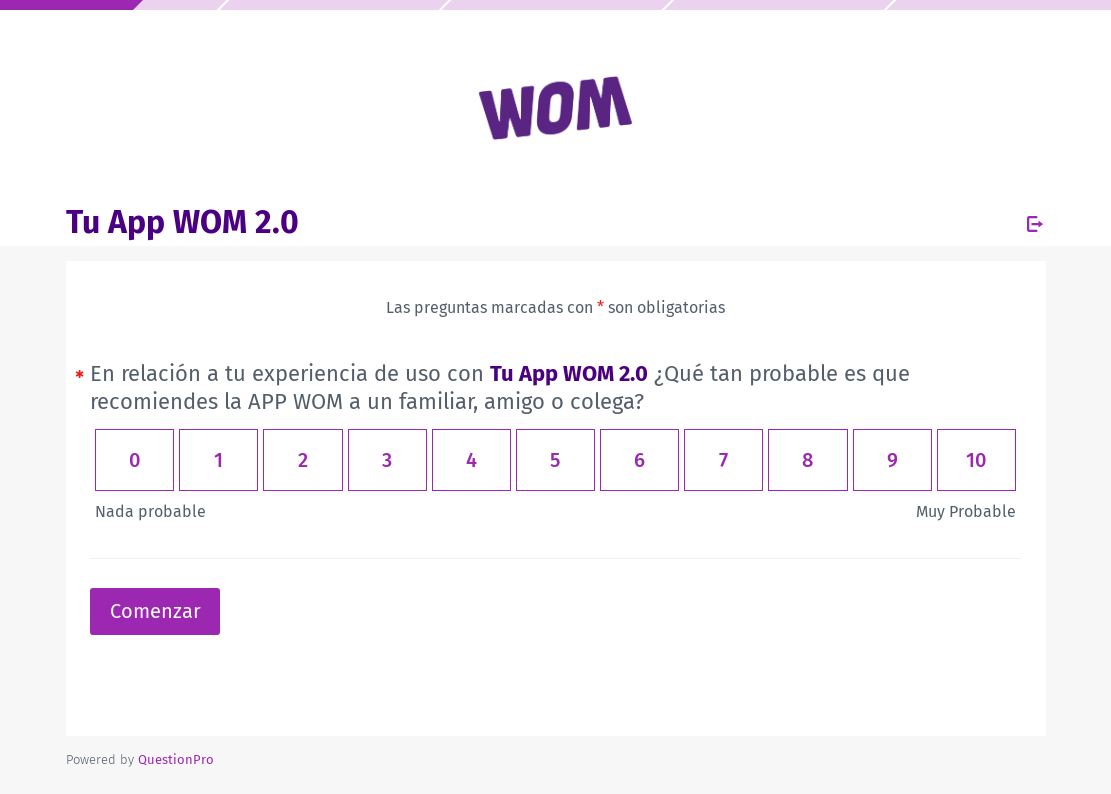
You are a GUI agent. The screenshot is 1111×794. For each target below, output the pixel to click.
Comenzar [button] (155, 611)
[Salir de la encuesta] (1035, 224)
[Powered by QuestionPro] (176, 759)
